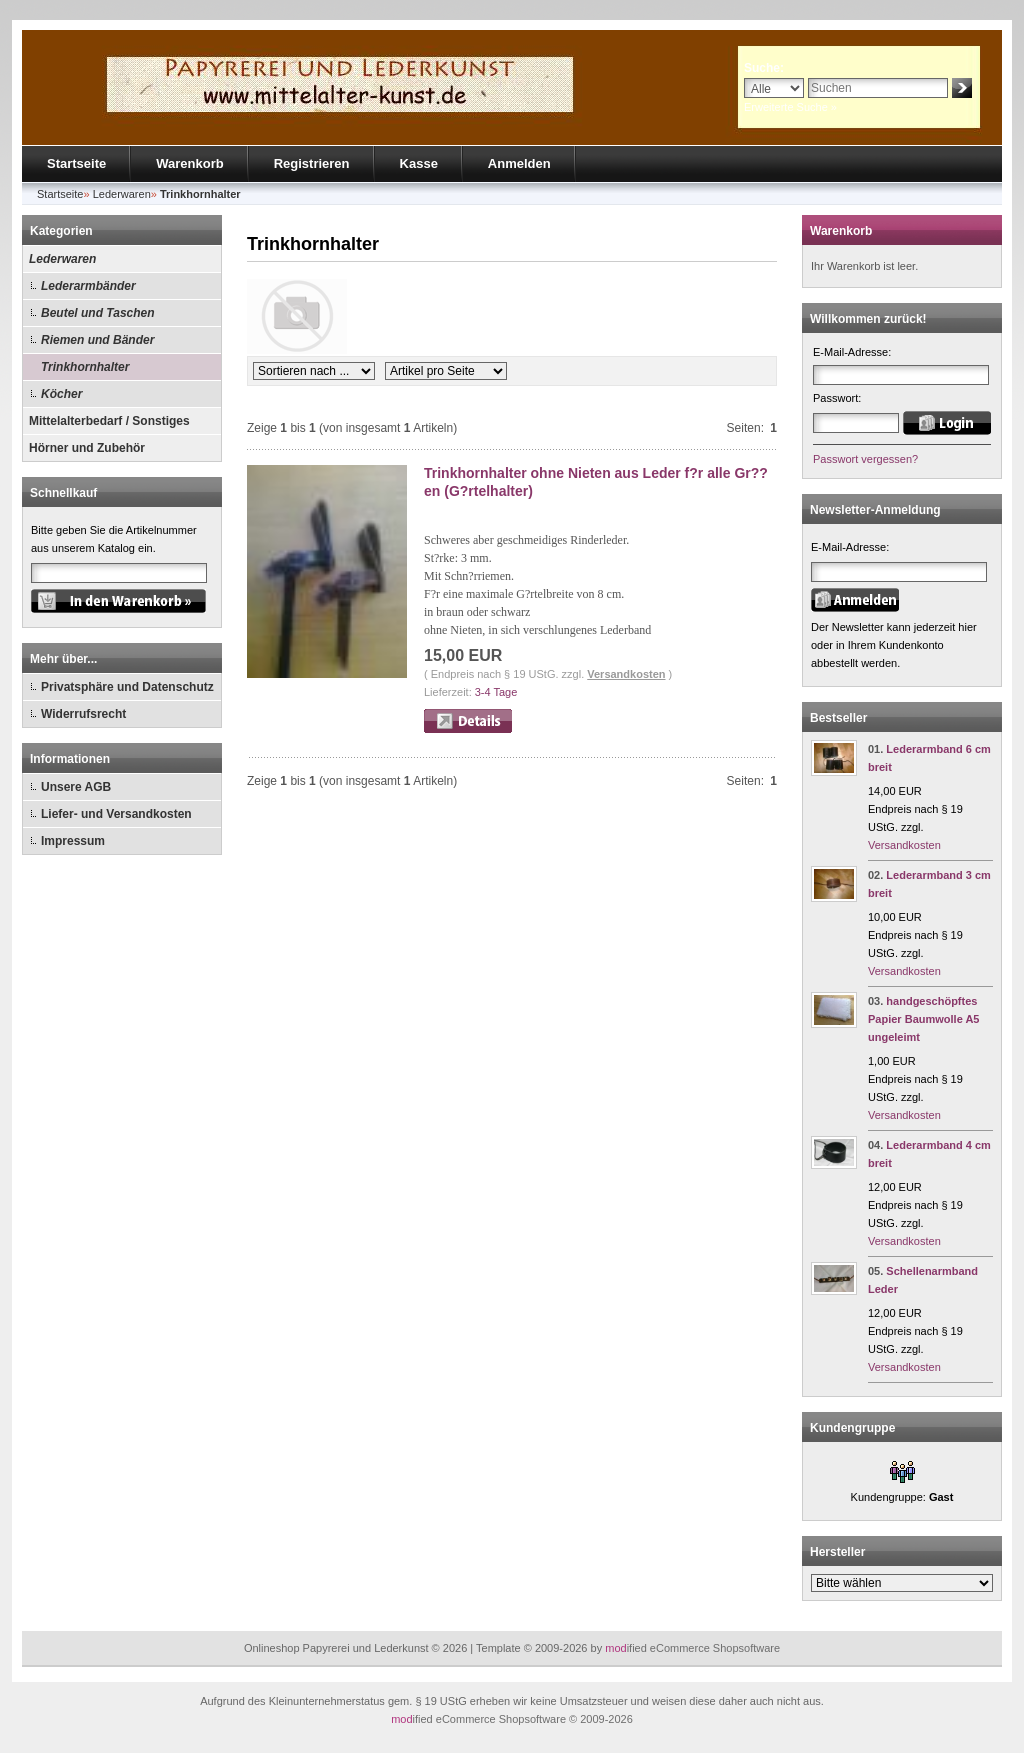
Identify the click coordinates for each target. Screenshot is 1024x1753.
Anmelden (519, 163)
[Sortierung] (314, 371)
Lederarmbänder (88, 286)
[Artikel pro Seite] (446, 371)
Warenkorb (189, 163)
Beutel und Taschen (98, 313)
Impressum (73, 841)
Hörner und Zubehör (87, 448)
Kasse (419, 163)
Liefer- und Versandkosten (116, 814)
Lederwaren (62, 259)
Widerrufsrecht (83, 714)
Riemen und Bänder (97, 340)
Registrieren (312, 163)
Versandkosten (626, 674)
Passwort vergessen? (865, 459)
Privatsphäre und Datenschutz (127, 687)
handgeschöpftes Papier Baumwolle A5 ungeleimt (923, 1019)
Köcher (61, 394)
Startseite (76, 163)
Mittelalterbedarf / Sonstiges (109, 421)
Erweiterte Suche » (790, 107)
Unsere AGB (76, 787)
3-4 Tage (496, 692)
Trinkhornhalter (85, 367)
